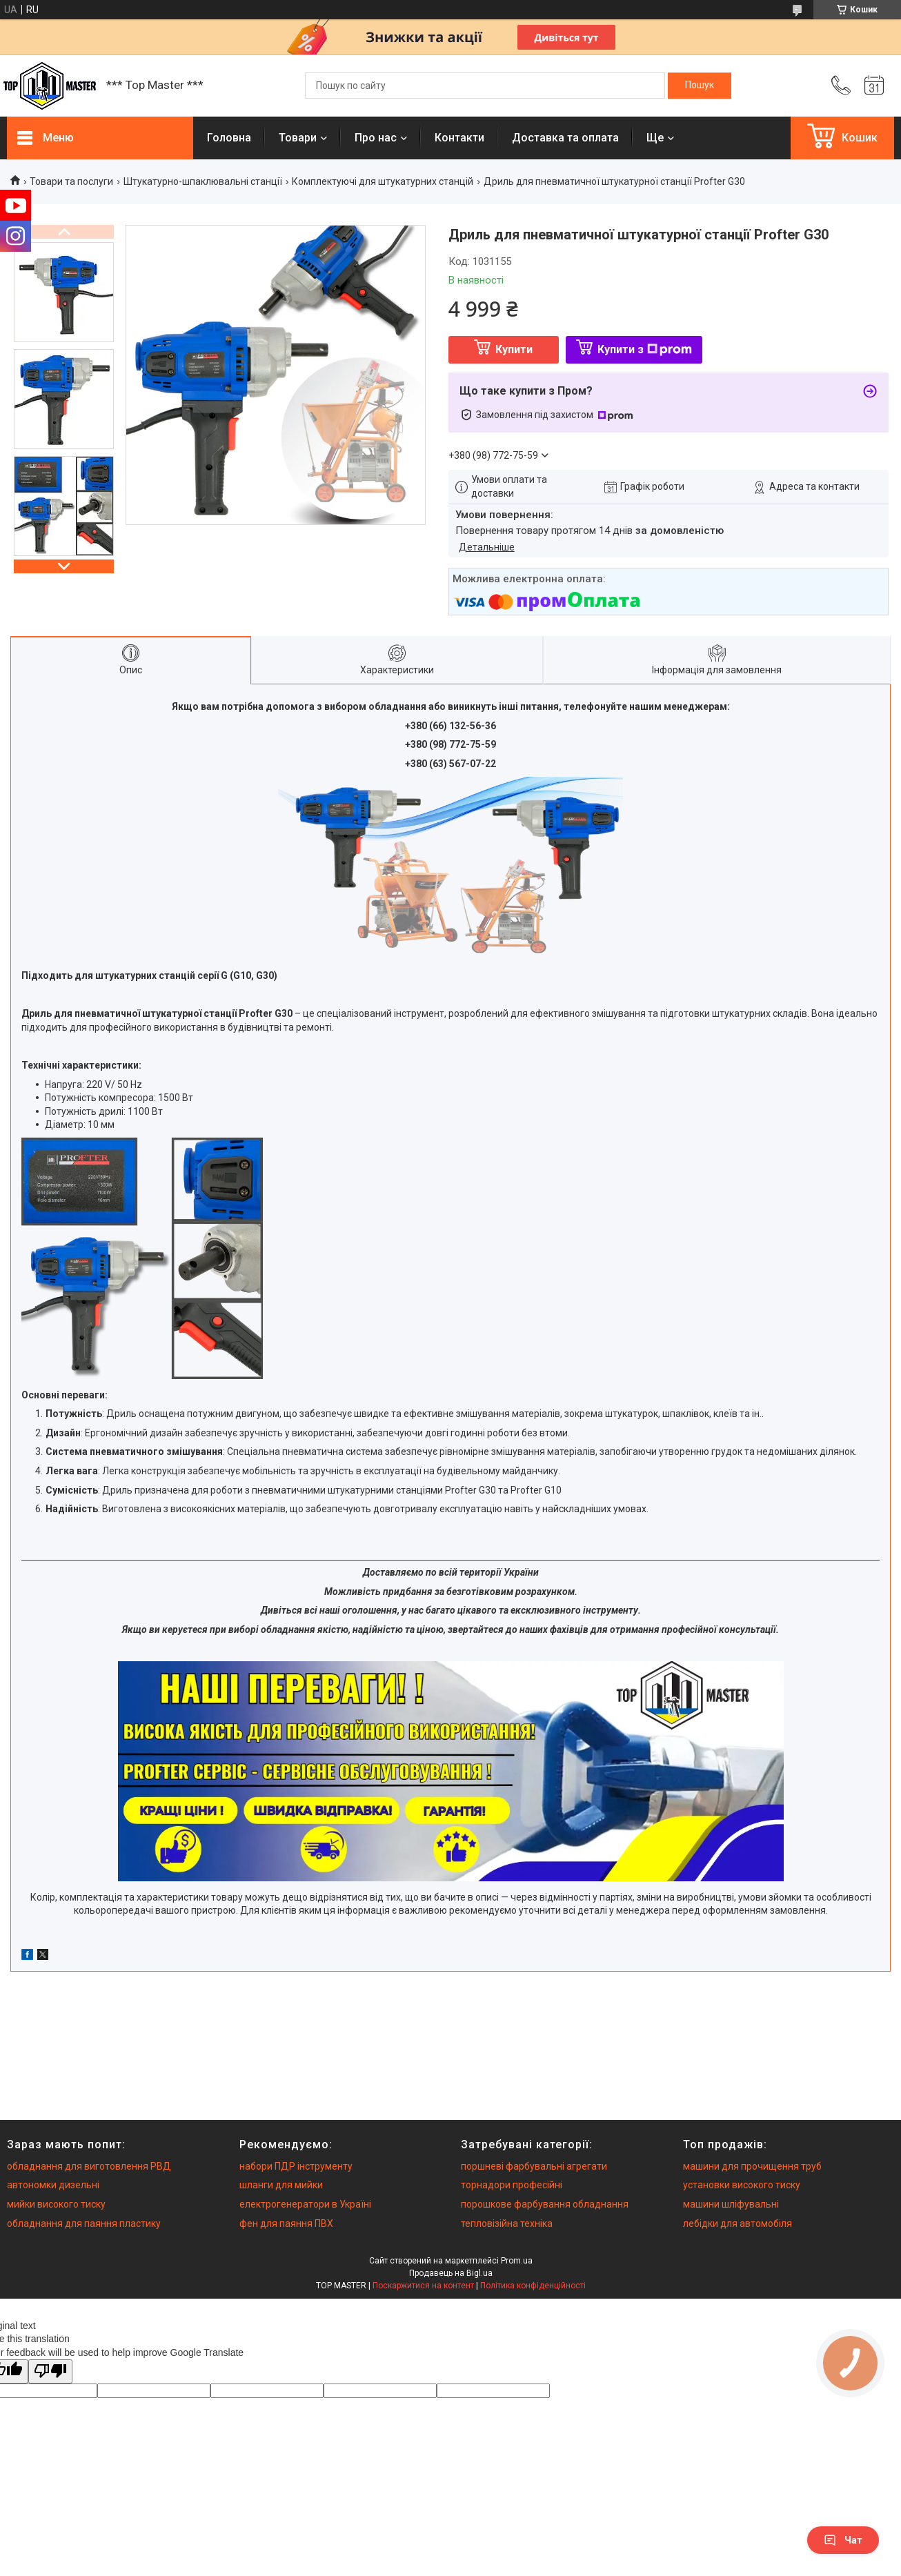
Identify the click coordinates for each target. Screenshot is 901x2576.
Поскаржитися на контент (423, 2285)
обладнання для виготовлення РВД (89, 2166)
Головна (229, 137)
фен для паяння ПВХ (286, 2223)
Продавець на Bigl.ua (451, 2273)
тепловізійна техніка (507, 2223)
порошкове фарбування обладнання (544, 2204)
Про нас (376, 137)
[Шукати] (699, 85)
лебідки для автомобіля (737, 2223)
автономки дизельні (53, 2184)
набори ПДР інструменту (296, 2166)
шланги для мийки (281, 2184)
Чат (843, 2540)
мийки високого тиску (56, 2204)
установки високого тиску (741, 2184)
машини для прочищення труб (752, 2166)
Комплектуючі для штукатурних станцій (382, 181)
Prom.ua (517, 2261)
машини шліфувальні (731, 2204)
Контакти (459, 137)
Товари (298, 137)
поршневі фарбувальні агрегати (534, 2166)
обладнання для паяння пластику (84, 2223)
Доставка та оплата (565, 137)
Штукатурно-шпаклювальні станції (202, 181)
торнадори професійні (511, 2184)
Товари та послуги (71, 181)
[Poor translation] (50, 2371)
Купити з (644, 349)
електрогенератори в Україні (305, 2204)
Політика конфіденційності (533, 2285)
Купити (514, 349)
